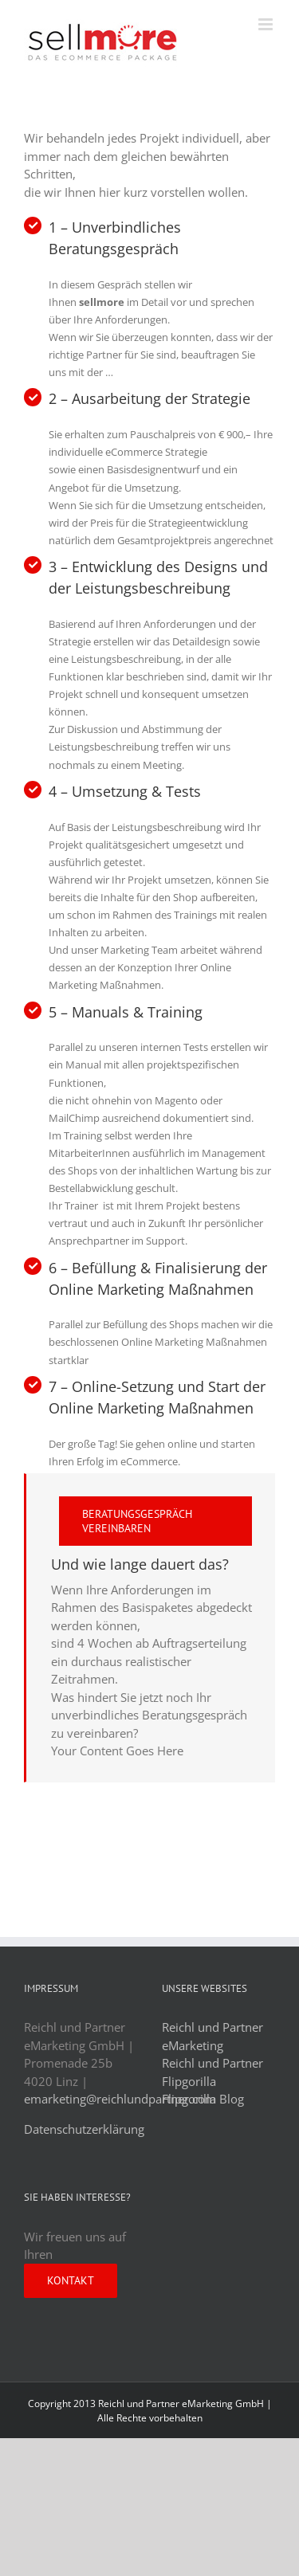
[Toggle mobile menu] (266, 24)
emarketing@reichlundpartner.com (120, 2099)
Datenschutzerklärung (84, 2129)
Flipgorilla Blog (203, 2099)
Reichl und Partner (212, 2063)
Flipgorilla (189, 2081)
